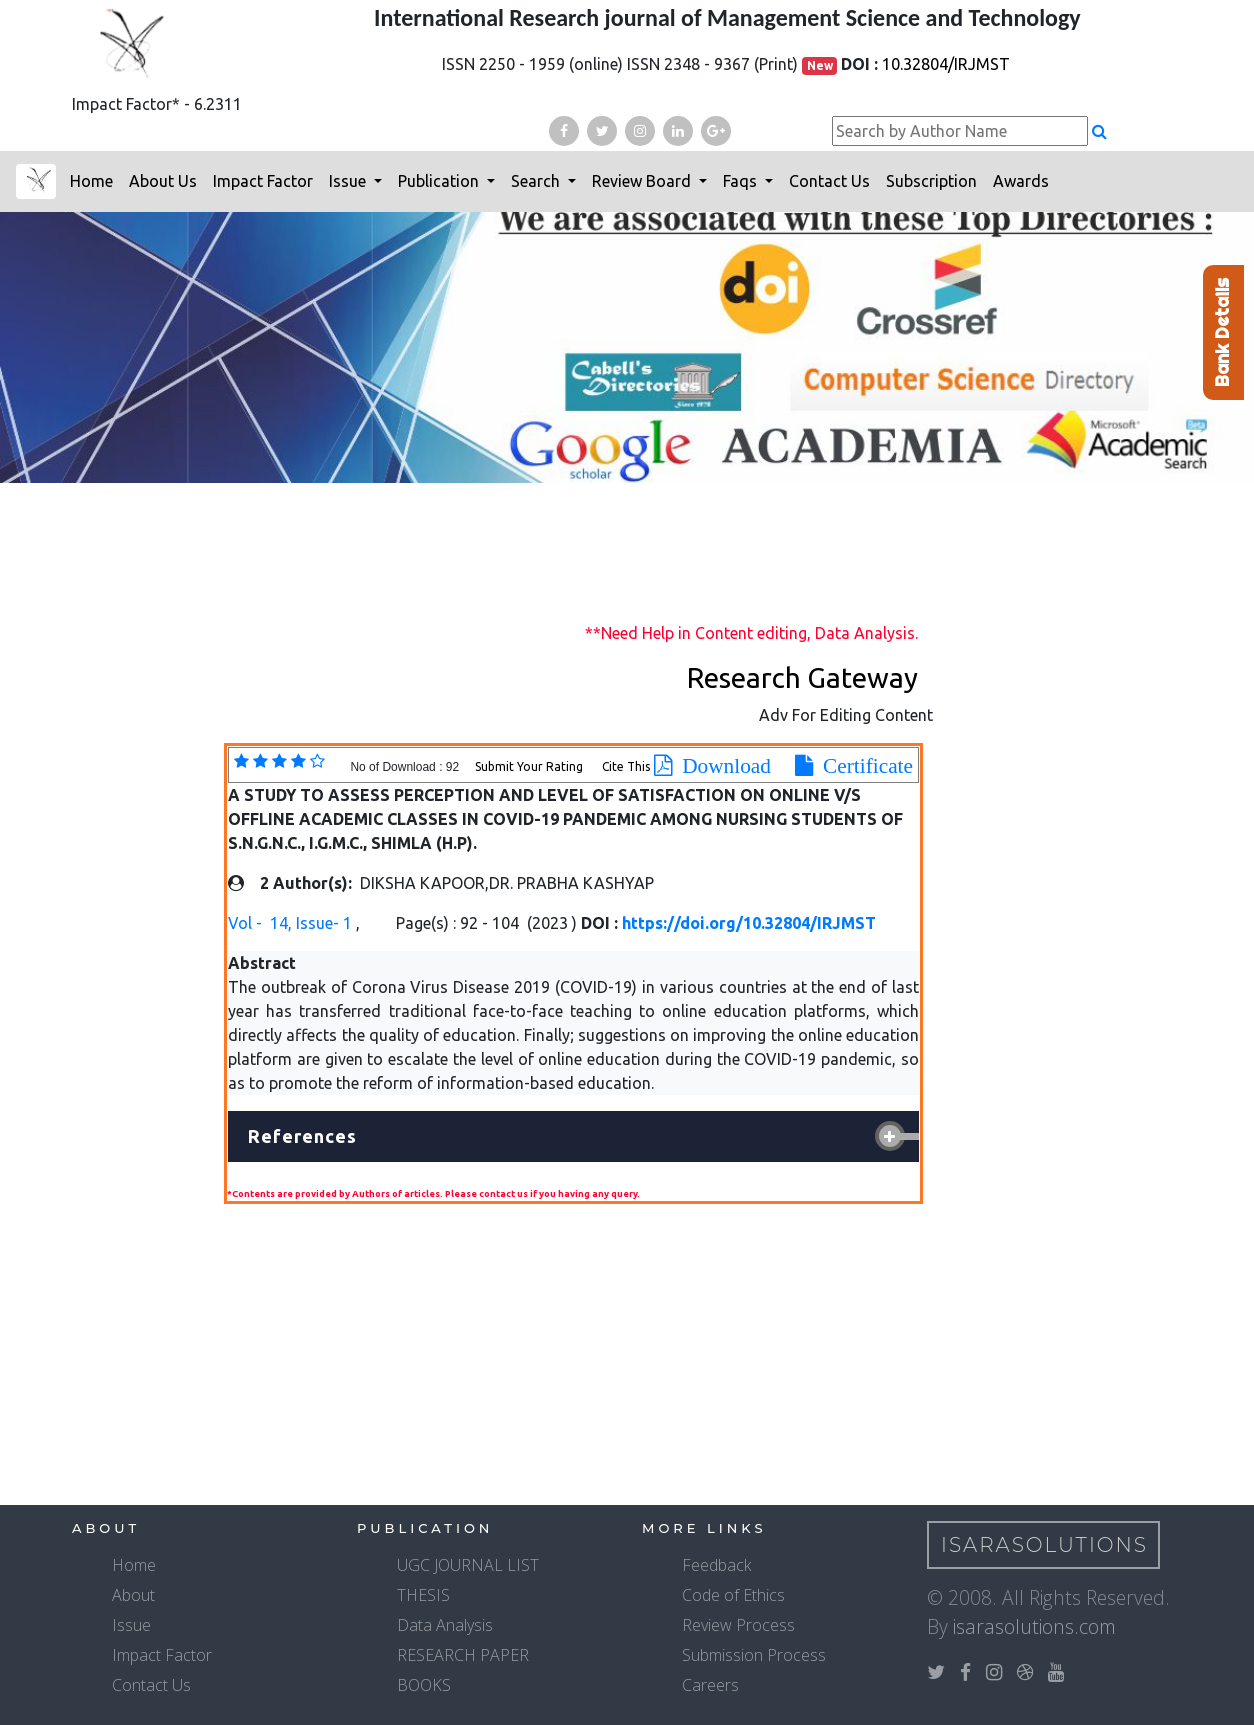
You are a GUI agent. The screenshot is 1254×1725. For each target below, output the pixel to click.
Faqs (742, 181)
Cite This (626, 766)
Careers (710, 1685)
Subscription (931, 181)
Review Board (643, 181)
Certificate (863, 766)
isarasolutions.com (1034, 1626)
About (133, 1595)
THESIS (423, 1595)
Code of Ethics (733, 1595)
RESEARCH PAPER (463, 1655)
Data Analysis (445, 1625)
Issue (349, 181)
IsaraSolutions (1044, 1545)
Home (91, 181)
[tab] (573, 1137)
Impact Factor (263, 181)
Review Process (738, 1625)
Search (537, 181)
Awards (1021, 181)
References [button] (302, 1136)
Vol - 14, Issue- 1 (292, 923)
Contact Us (829, 181)
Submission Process (754, 1655)
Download (721, 766)
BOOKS (424, 1685)
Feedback (716, 1565)
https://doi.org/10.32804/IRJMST (749, 923)
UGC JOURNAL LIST (468, 1565)
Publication (440, 181)
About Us (163, 181)
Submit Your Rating (530, 766)
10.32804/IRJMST (946, 64)
